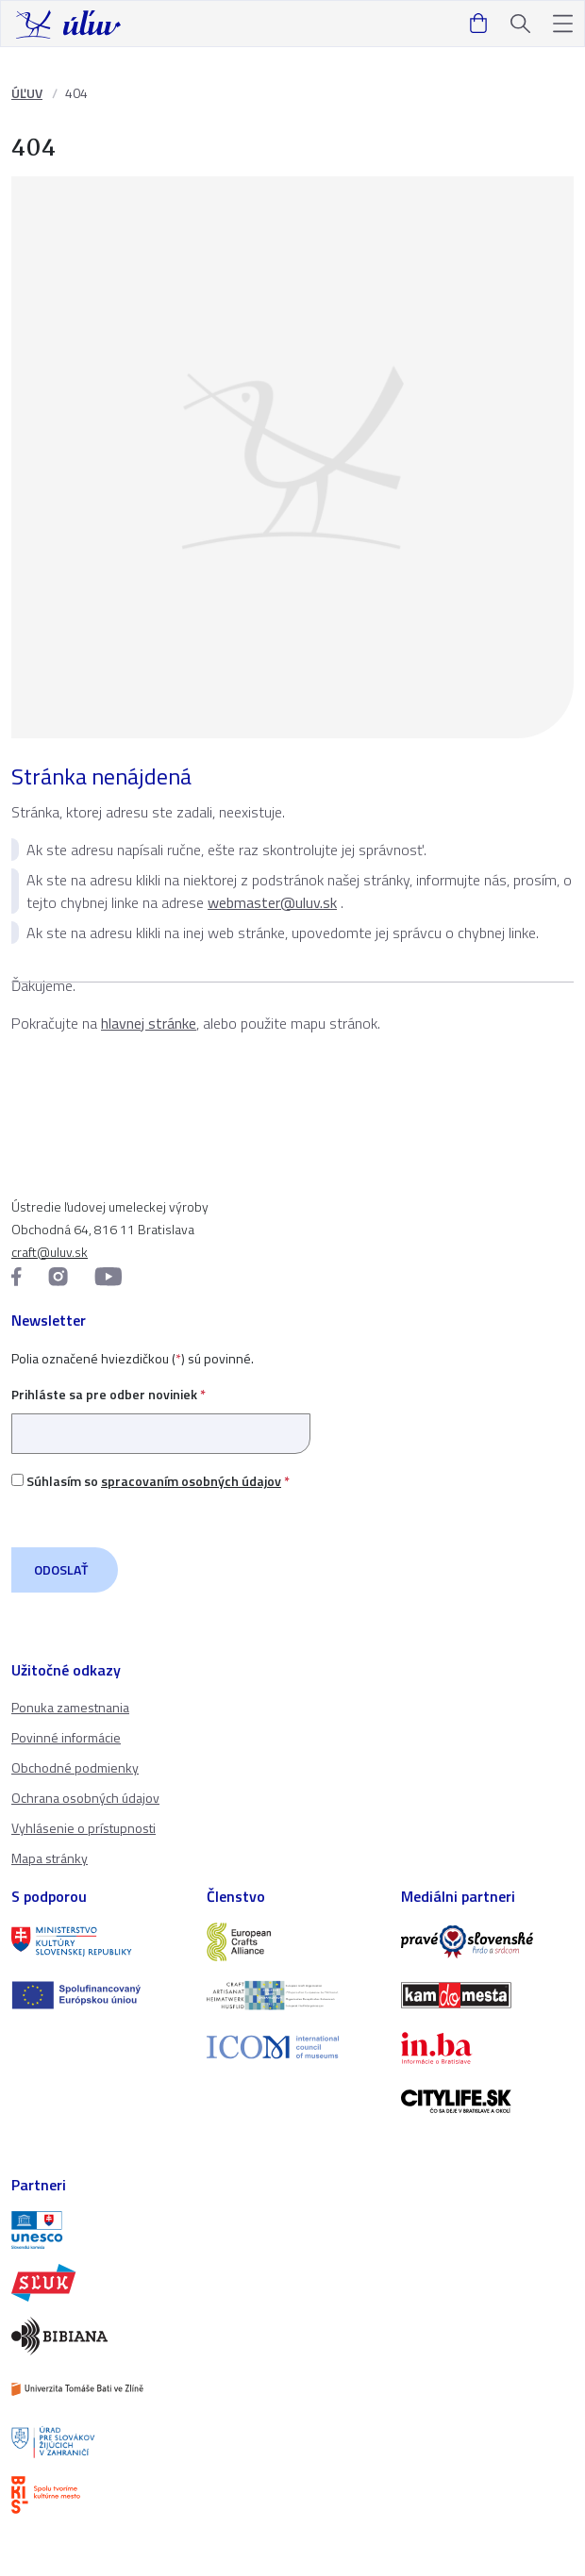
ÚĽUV (26, 93)
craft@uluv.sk (49, 1252)
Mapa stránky (49, 1858)
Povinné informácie (66, 1737)
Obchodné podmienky (75, 1767)
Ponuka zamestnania (70, 1707)
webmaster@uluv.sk (272, 902)
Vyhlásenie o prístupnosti (83, 1828)
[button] (563, 24)
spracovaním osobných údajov (191, 1481)
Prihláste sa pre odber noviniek (160, 1414)
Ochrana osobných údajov (85, 1798)
